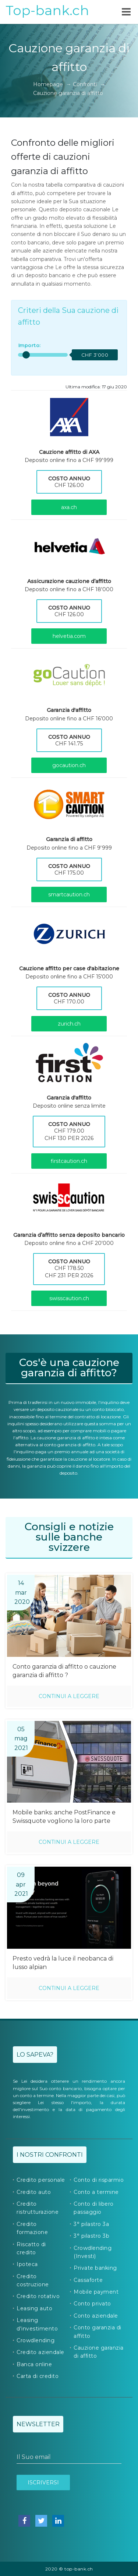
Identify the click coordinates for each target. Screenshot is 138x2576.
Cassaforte (88, 2280)
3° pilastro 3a (91, 2224)
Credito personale (41, 2180)
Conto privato (92, 2303)
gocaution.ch (69, 765)
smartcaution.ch (69, 894)
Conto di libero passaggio (94, 2208)
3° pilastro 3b (91, 2236)
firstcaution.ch (69, 1161)
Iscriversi (43, 2482)
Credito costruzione (33, 2280)
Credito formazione (32, 2228)
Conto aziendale (96, 2315)
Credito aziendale (40, 2352)
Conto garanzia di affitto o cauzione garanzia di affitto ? (64, 1671)
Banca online (34, 2364)
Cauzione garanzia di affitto (99, 2351)
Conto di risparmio (99, 2180)
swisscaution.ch (69, 1298)
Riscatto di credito (31, 2248)
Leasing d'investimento (37, 2324)
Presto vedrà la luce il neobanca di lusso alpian (63, 1962)
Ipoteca (27, 2264)
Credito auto (34, 2192)
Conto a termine (96, 2192)
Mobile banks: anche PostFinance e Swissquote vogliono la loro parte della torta (64, 1817)
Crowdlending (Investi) (93, 2252)
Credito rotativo (38, 2296)
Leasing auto (34, 2308)
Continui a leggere (69, 1696)
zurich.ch (69, 1023)
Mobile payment (96, 2292)
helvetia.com (69, 636)
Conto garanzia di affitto (97, 2331)
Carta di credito (38, 2376)
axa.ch (69, 507)
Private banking (95, 2268)
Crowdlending (35, 2340)
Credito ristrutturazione (38, 2208)
